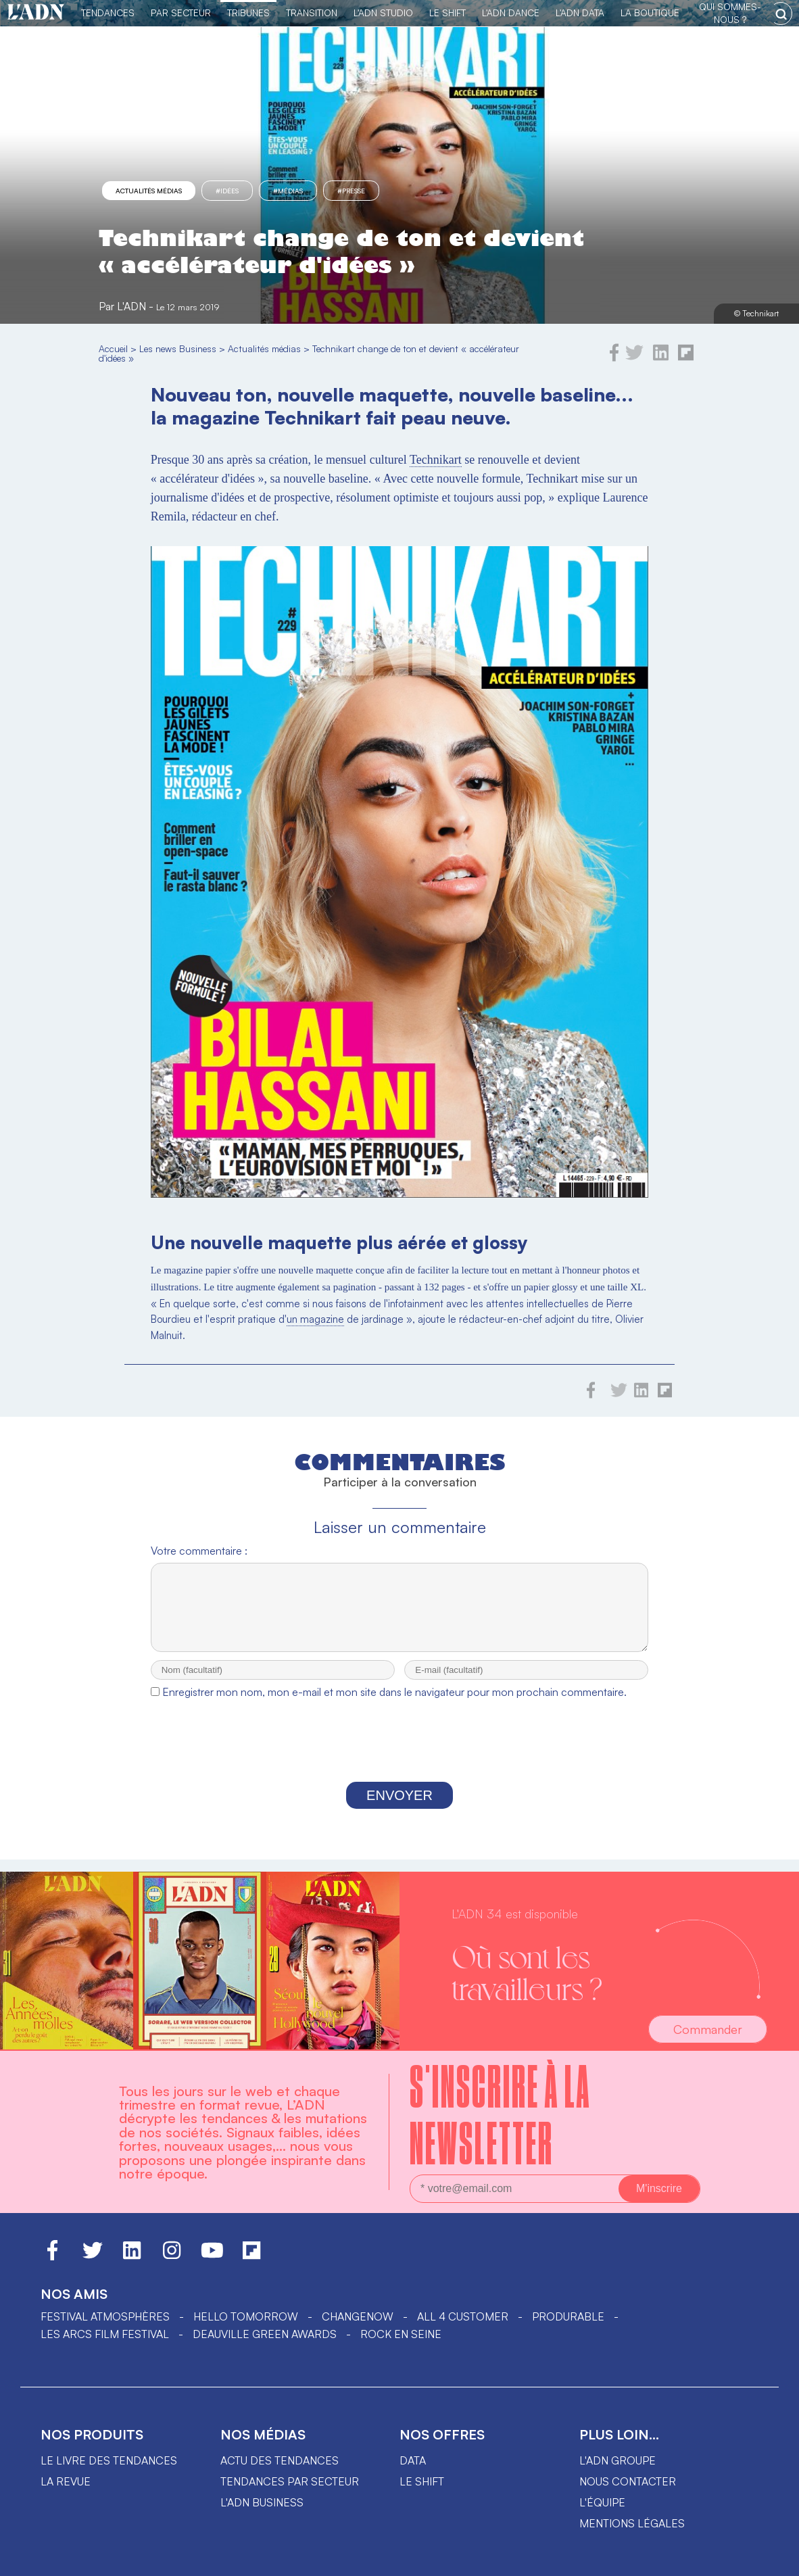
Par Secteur (181, 12)
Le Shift (447, 12)
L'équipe (602, 2502)
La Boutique (650, 12)
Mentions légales (632, 2523)
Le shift (422, 2481)
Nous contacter (627, 2481)
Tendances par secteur (289, 2481)
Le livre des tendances (109, 2460)
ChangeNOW (357, 2316)
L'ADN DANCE (510, 12)
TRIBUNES (248, 12)
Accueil (113, 348)
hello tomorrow (245, 2316)
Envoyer (399, 1807)
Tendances (108, 12)
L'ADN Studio (383, 12)
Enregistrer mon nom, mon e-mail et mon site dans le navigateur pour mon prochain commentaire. (394, 1704)
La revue (66, 2481)
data (413, 2460)
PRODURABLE (568, 2316)
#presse (351, 191)
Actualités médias (149, 191)
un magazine (315, 1319)
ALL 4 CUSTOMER (462, 2316)
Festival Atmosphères (105, 2316)
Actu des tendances (279, 2460)
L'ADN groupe (617, 2460)
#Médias (288, 191)
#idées (227, 191)
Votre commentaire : (199, 1550)
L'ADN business (262, 2502)
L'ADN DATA (580, 12)
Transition (311, 12)
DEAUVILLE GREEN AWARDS (265, 2334)
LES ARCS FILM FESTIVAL (105, 2334)
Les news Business (177, 348)
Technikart (436, 459)
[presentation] (399, 1756)
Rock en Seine (400, 2334)
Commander (707, 2029)
